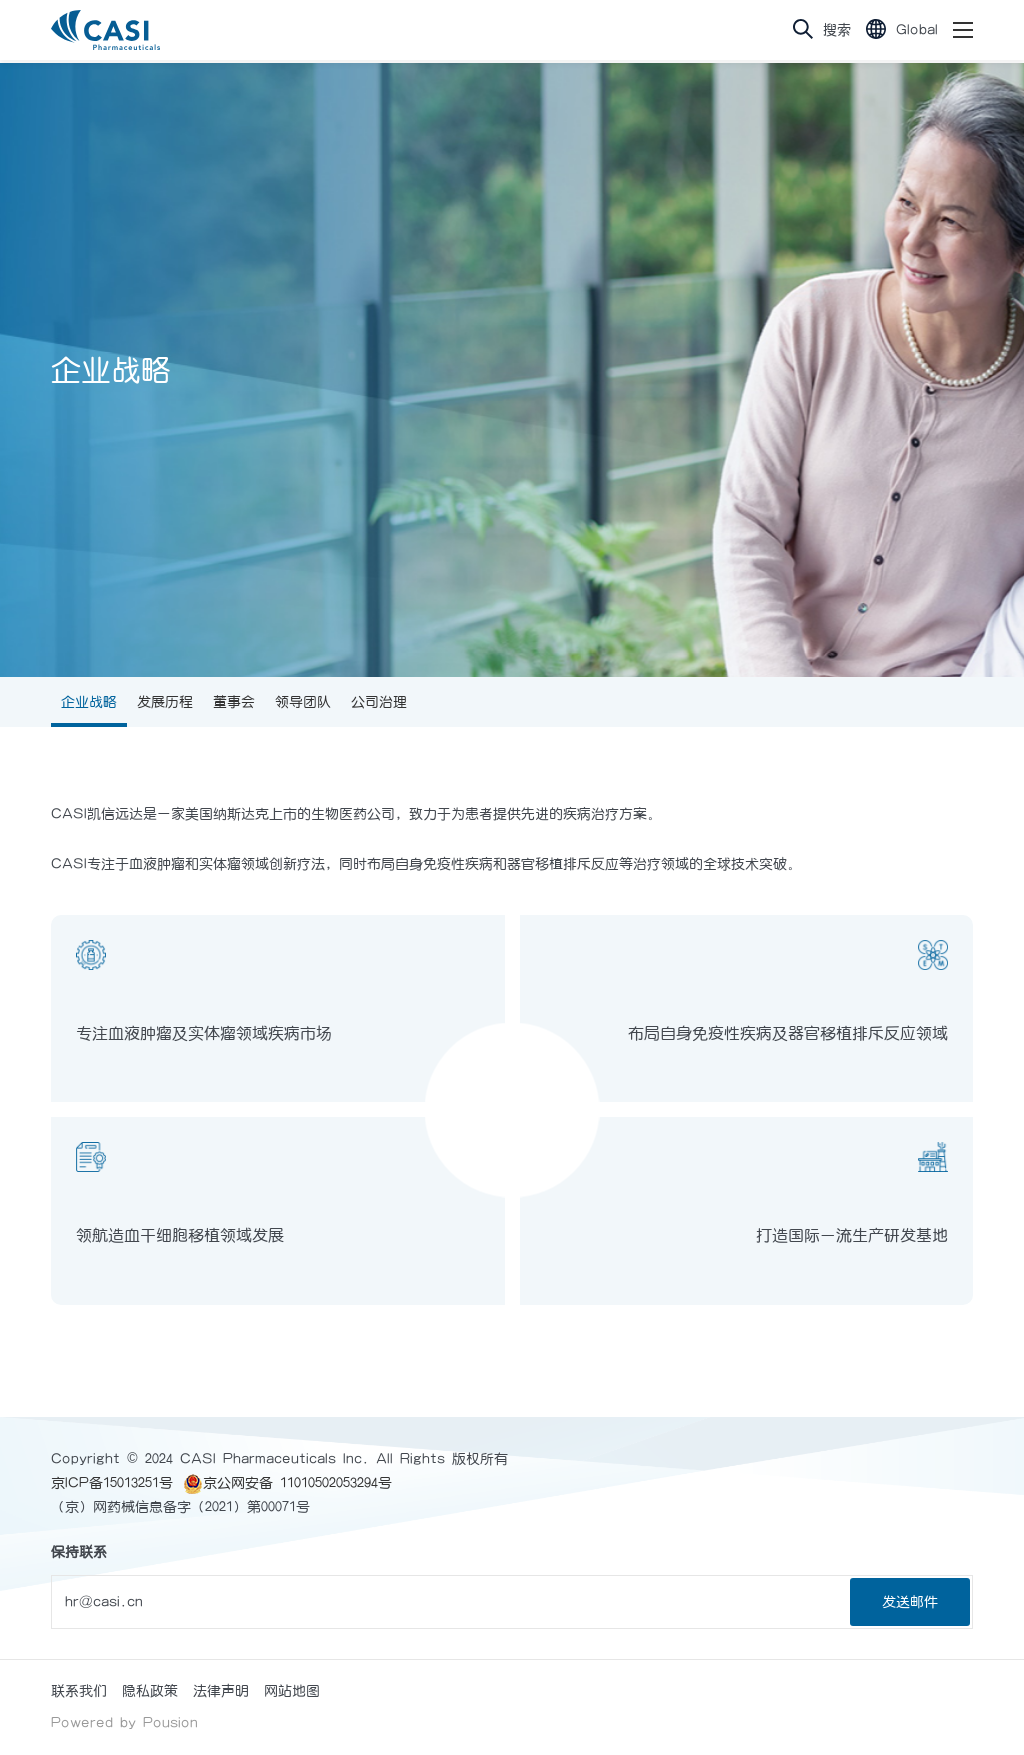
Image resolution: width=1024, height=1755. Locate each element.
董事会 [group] (234, 702)
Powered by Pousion (124, 1723)
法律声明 (221, 1691)
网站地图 (292, 1691)
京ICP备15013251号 (112, 1483)
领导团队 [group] (303, 702)
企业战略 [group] (89, 702)
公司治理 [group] (379, 702)
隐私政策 (150, 1691)
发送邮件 (910, 1602)
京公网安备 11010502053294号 (287, 1483)
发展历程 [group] (165, 702)
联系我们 (79, 1691)
